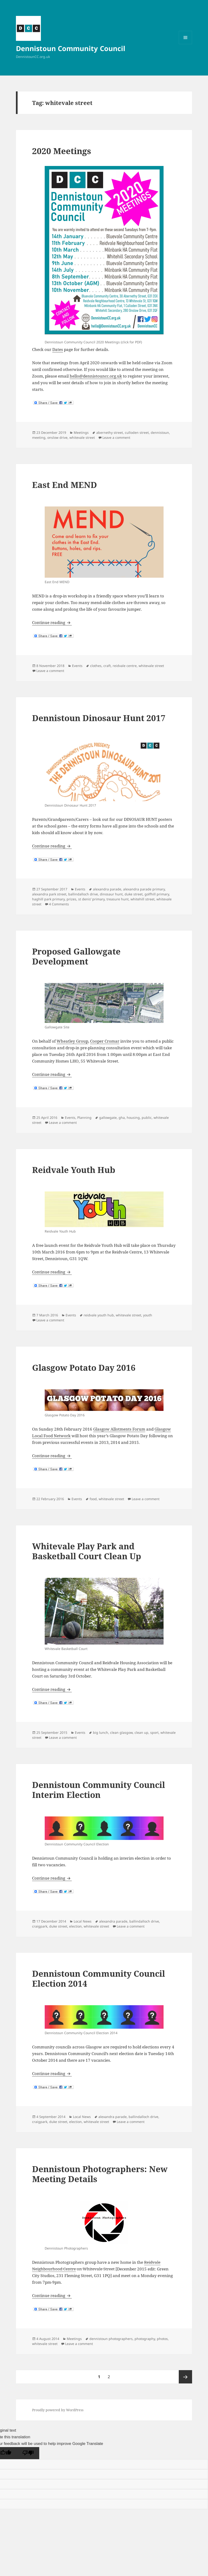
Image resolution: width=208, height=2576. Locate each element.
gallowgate (108, 1117)
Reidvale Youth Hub (73, 1169)
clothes (96, 665)
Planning (84, 1117)
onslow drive (57, 437)
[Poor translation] (28, 2453)
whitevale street (82, 437)
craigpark (39, 1926)
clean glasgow (121, 1732)
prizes (71, 899)
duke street (134, 894)
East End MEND (64, 484)
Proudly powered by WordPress (57, 2410)
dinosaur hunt (111, 894)
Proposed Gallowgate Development (76, 956)
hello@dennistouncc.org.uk (96, 376)
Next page (185, 2376)
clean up (141, 1732)
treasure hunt (117, 899)
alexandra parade (107, 889)
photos (162, 2338)
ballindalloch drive (83, 894)
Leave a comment (116, 437)
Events (77, 665)
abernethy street (109, 432)
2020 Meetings (61, 150)
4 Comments (59, 904)
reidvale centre (125, 665)
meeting (38, 437)
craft (107, 665)
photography (145, 2338)
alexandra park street (49, 894)
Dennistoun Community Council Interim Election (98, 1789)
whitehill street (143, 899)
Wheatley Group (72, 1041)
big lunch (100, 1732)
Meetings (81, 432)
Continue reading (52, 622)
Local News (83, 1921)
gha (122, 1117)
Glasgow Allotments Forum (119, 1429)
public (147, 1117)
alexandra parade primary (144, 889)
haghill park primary (48, 899)
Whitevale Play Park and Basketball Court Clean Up (86, 1551)
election (75, 1926)
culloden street (137, 432)
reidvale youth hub (99, 1315)
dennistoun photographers (111, 2338)
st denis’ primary (91, 899)
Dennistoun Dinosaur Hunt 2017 (98, 717)
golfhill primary (157, 894)
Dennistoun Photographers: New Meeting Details (100, 2173)
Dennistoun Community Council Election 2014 (98, 1978)
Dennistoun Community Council (70, 48)
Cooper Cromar (104, 1041)
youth (147, 1315)
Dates (57, 349)
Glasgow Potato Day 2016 (83, 1367)
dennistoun (160, 432)
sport (154, 1732)
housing (133, 1117)
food (93, 1499)
